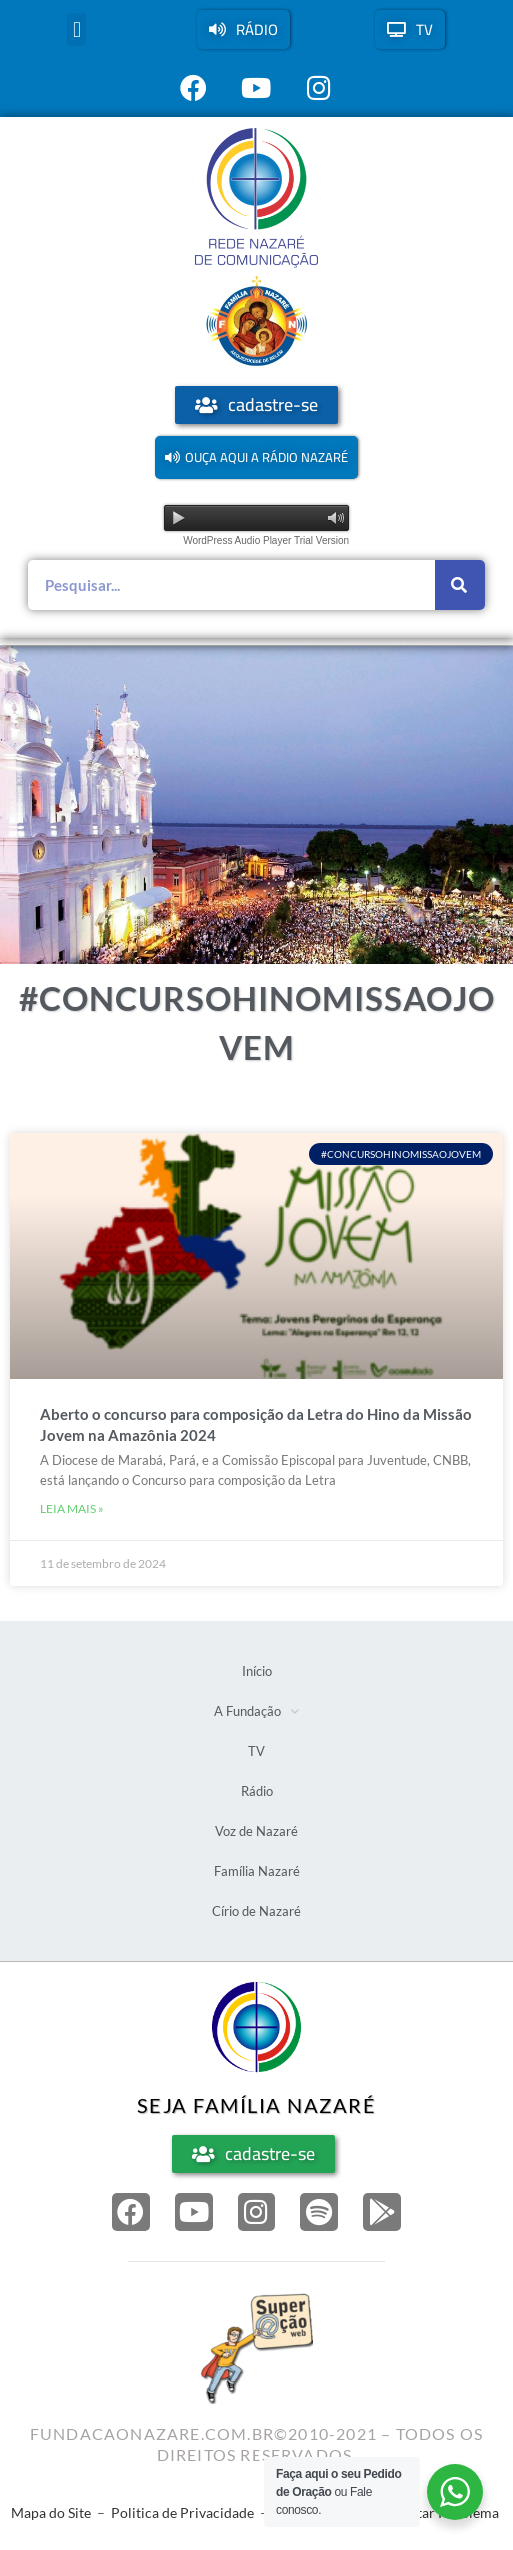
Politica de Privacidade (182, 2512)
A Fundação (256, 1711)
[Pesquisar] (460, 585)
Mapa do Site (51, 2512)
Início (257, 1671)
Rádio (257, 1791)
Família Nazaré (257, 1871)
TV (256, 1751)
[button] (76, 29)
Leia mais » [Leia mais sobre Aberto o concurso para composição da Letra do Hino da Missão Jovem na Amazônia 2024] (72, 1508)
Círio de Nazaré (256, 1911)
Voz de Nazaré (256, 1831)
